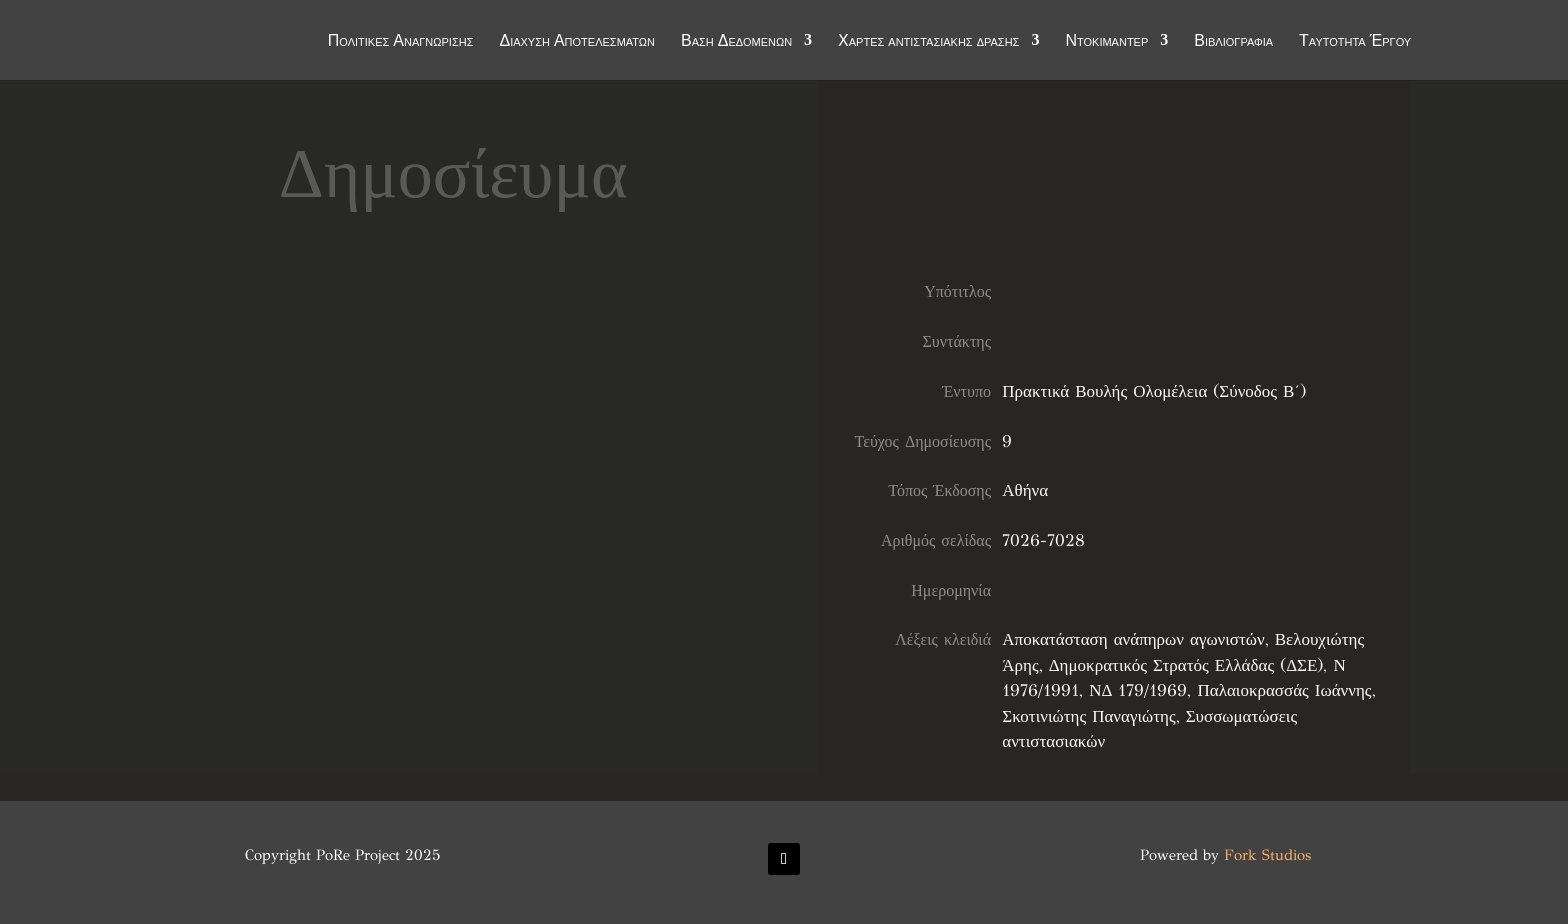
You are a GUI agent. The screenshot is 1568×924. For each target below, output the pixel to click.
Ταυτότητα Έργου (1355, 42)
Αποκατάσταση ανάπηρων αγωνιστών (1133, 639)
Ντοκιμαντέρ (1106, 42)
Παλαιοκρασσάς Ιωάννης (1284, 690)
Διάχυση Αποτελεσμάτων (577, 42)
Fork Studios (1267, 855)
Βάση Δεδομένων (736, 42)
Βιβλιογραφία (1233, 42)
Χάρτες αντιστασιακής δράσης (928, 42)
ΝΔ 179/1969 (1138, 690)
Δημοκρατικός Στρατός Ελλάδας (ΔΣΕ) (1186, 665)
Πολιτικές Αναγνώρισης (401, 42)
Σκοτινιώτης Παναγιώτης (1088, 716)
